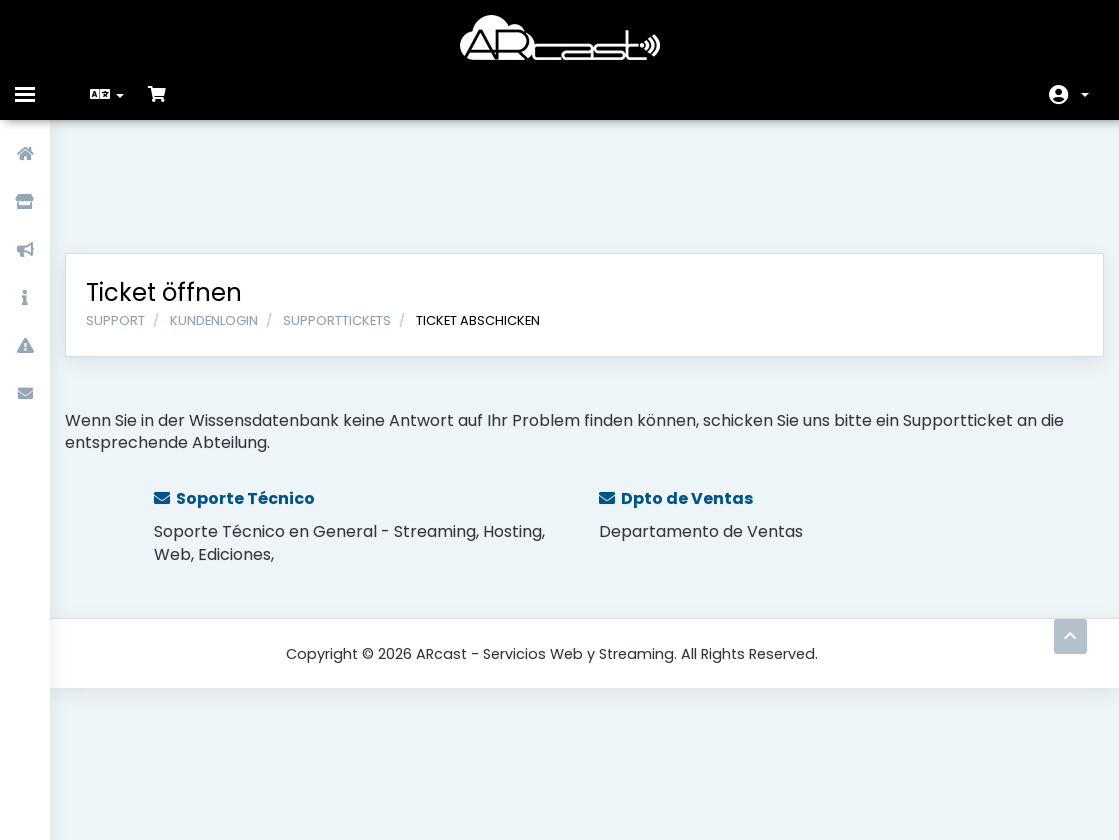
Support (130, 217)
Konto (1085, 95)
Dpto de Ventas (676, 395)
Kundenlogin (229, 217)
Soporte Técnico (247, 395)
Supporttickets (352, 217)
